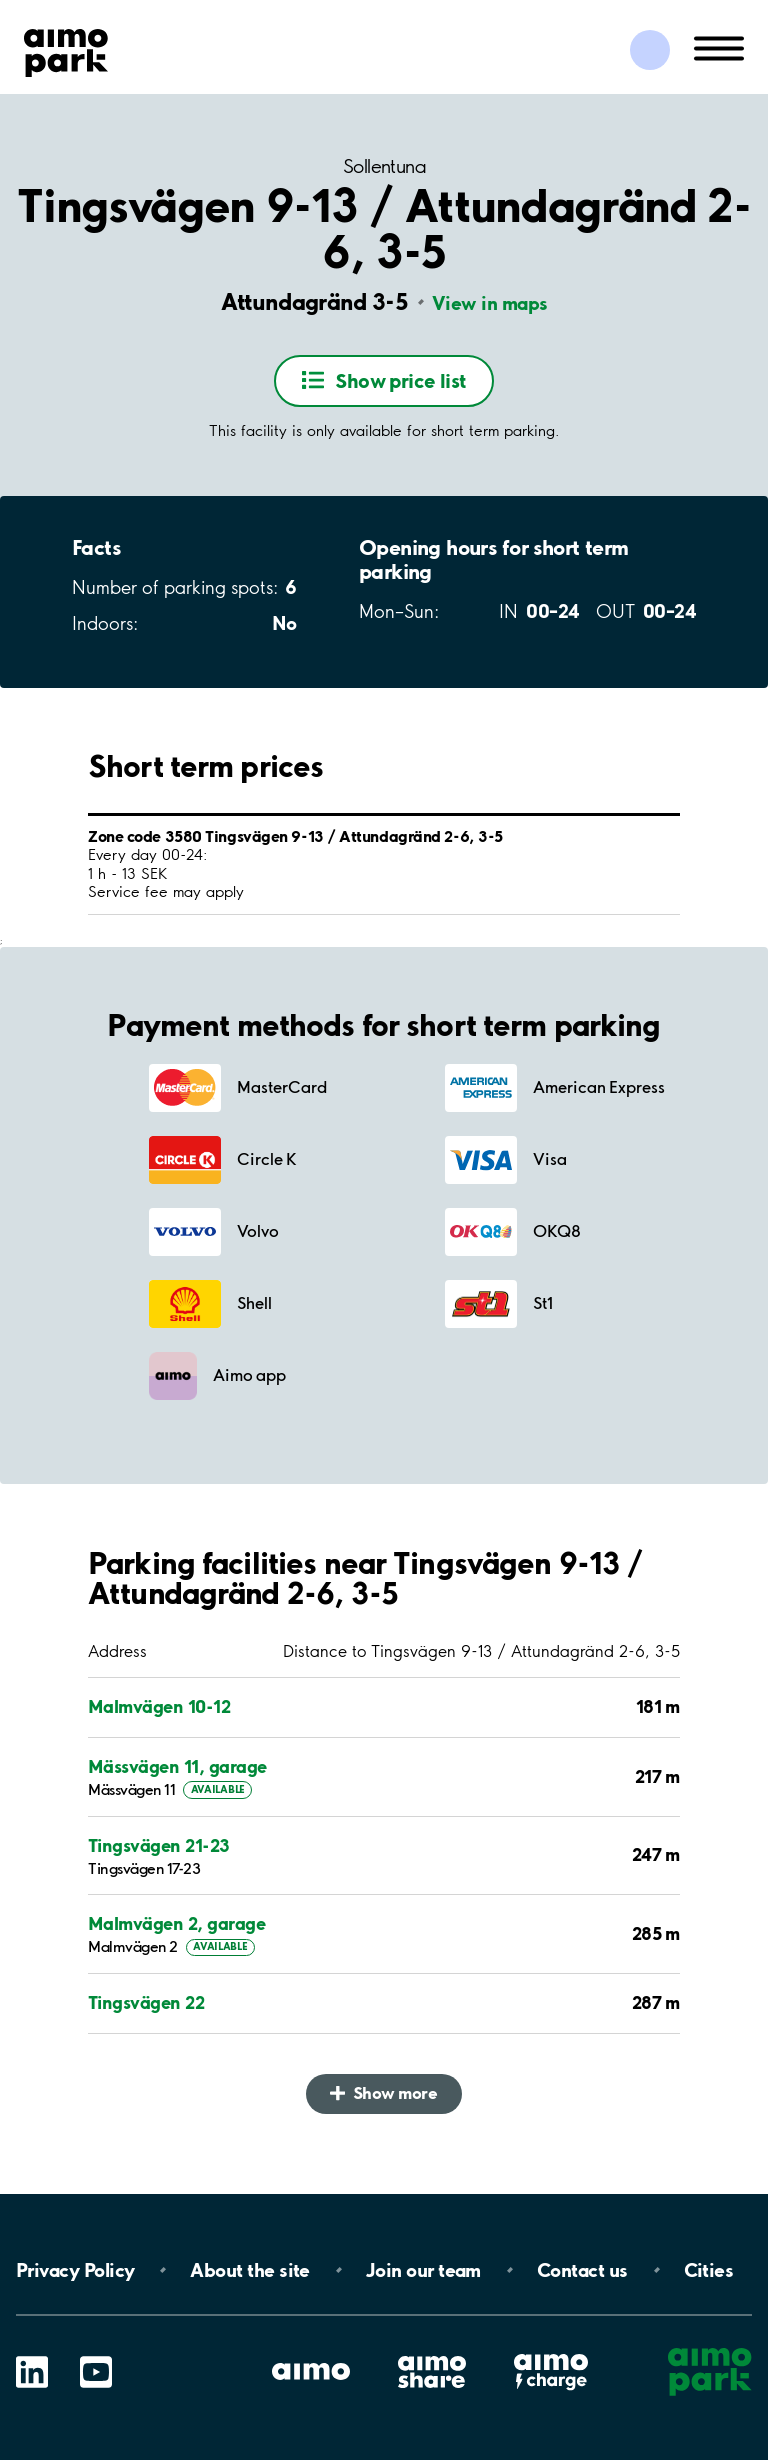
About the (249, 2270)
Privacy (75, 2270)
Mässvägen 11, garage (177, 1766)
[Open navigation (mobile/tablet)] (719, 47)
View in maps (490, 303)
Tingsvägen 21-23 (159, 1845)
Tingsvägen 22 (146, 2002)
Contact (582, 2270)
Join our (423, 2270)
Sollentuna (384, 166)
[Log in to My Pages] (650, 50)
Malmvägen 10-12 (159, 1706)
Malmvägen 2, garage (176, 1923)
